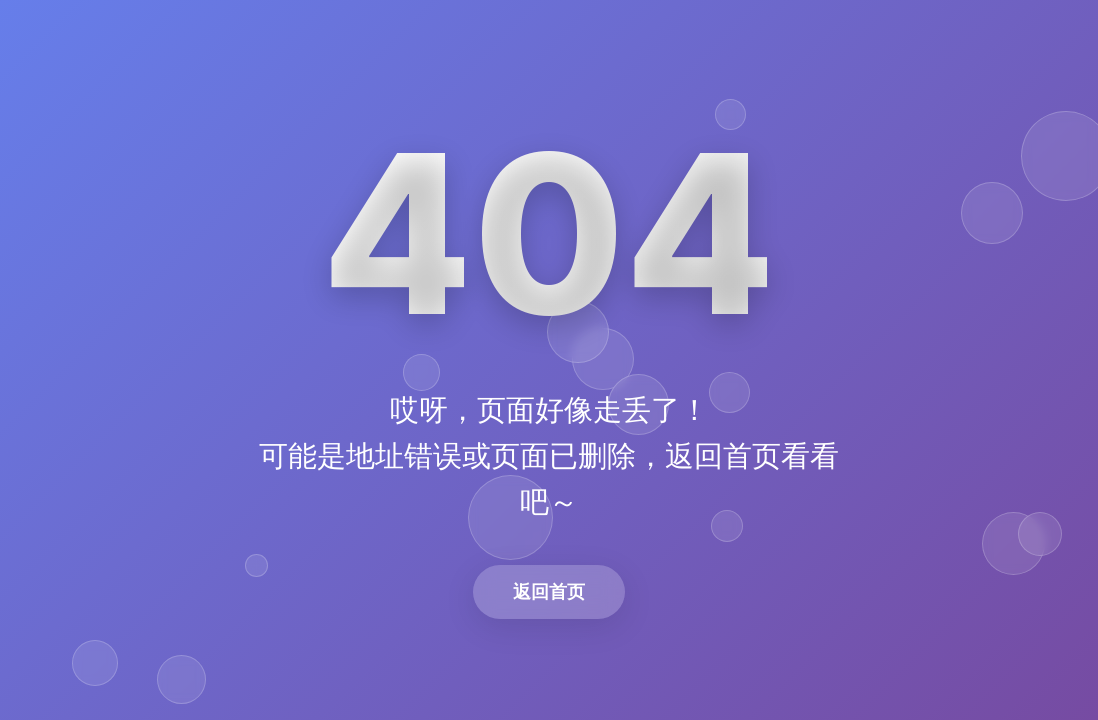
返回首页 (549, 591)
